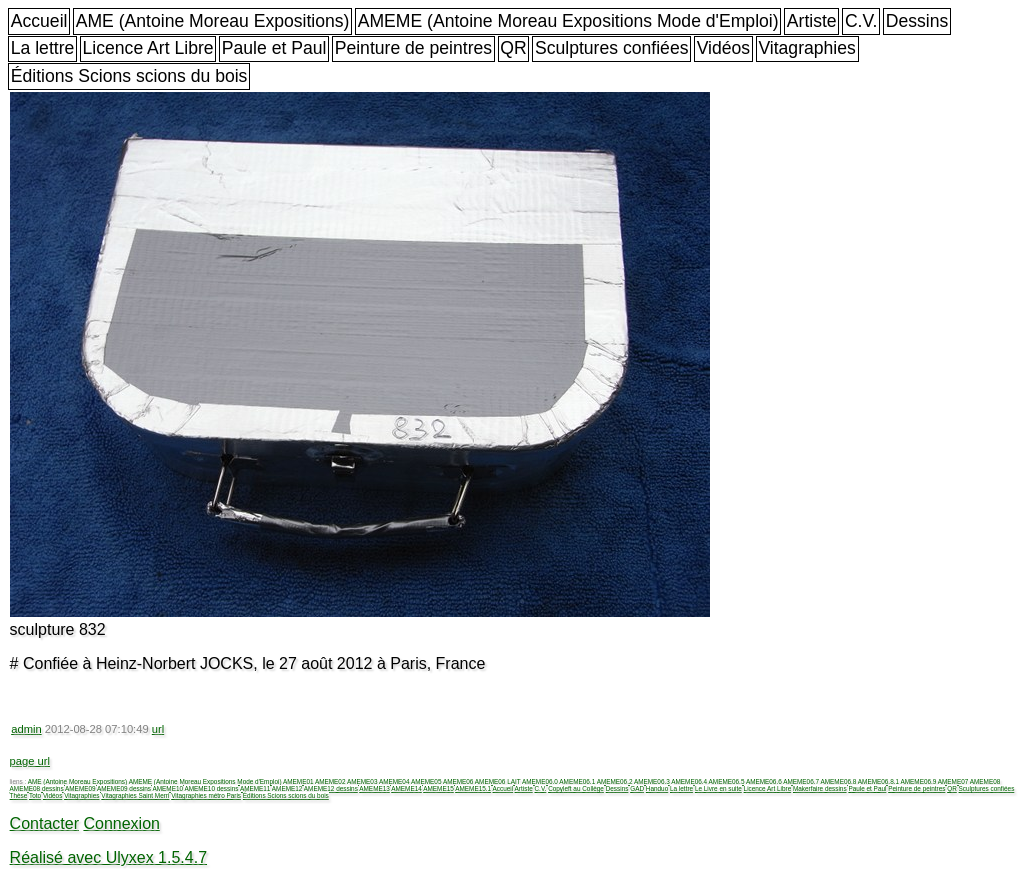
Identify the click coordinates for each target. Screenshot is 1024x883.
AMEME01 (298, 781)
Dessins (917, 21)
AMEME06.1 (577, 781)
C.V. (861, 21)
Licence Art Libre (148, 48)
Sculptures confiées (612, 48)
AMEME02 (330, 781)
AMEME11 (255, 788)
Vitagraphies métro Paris (206, 795)
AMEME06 (458, 781)
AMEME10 (167, 788)
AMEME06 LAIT (498, 781)
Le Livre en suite (718, 788)
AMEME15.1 (473, 788)
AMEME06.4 (689, 781)
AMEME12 (287, 788)
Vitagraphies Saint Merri (135, 795)
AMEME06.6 (764, 781)
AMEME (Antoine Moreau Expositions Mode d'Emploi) (568, 21)
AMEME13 (374, 788)
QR (513, 48)
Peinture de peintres (413, 48)
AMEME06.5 (727, 781)
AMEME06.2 (615, 781)
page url (30, 761)
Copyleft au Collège (576, 788)
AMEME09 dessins (124, 788)
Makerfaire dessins (820, 788)
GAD (637, 788)
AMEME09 (80, 788)
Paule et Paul (274, 48)
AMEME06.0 (540, 781)
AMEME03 (362, 781)
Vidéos (723, 48)
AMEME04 (394, 781)
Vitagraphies (807, 48)
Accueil (39, 21)
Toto (35, 795)
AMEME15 (438, 788)
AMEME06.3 (652, 781)
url (158, 729)
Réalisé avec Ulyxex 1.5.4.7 (108, 857)
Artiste (812, 21)
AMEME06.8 (839, 781)
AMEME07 (953, 781)
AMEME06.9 (918, 781)
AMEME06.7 (801, 781)
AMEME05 (426, 781)
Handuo (657, 788)
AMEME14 (406, 788)
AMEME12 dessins (331, 788)
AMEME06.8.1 (878, 781)
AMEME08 (985, 781)
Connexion (121, 823)
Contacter (44, 823)
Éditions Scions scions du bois (129, 76)
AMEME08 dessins (37, 788)
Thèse (19, 795)
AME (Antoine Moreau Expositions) (213, 21)
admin (26, 729)
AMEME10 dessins (211, 788)
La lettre (43, 48)
